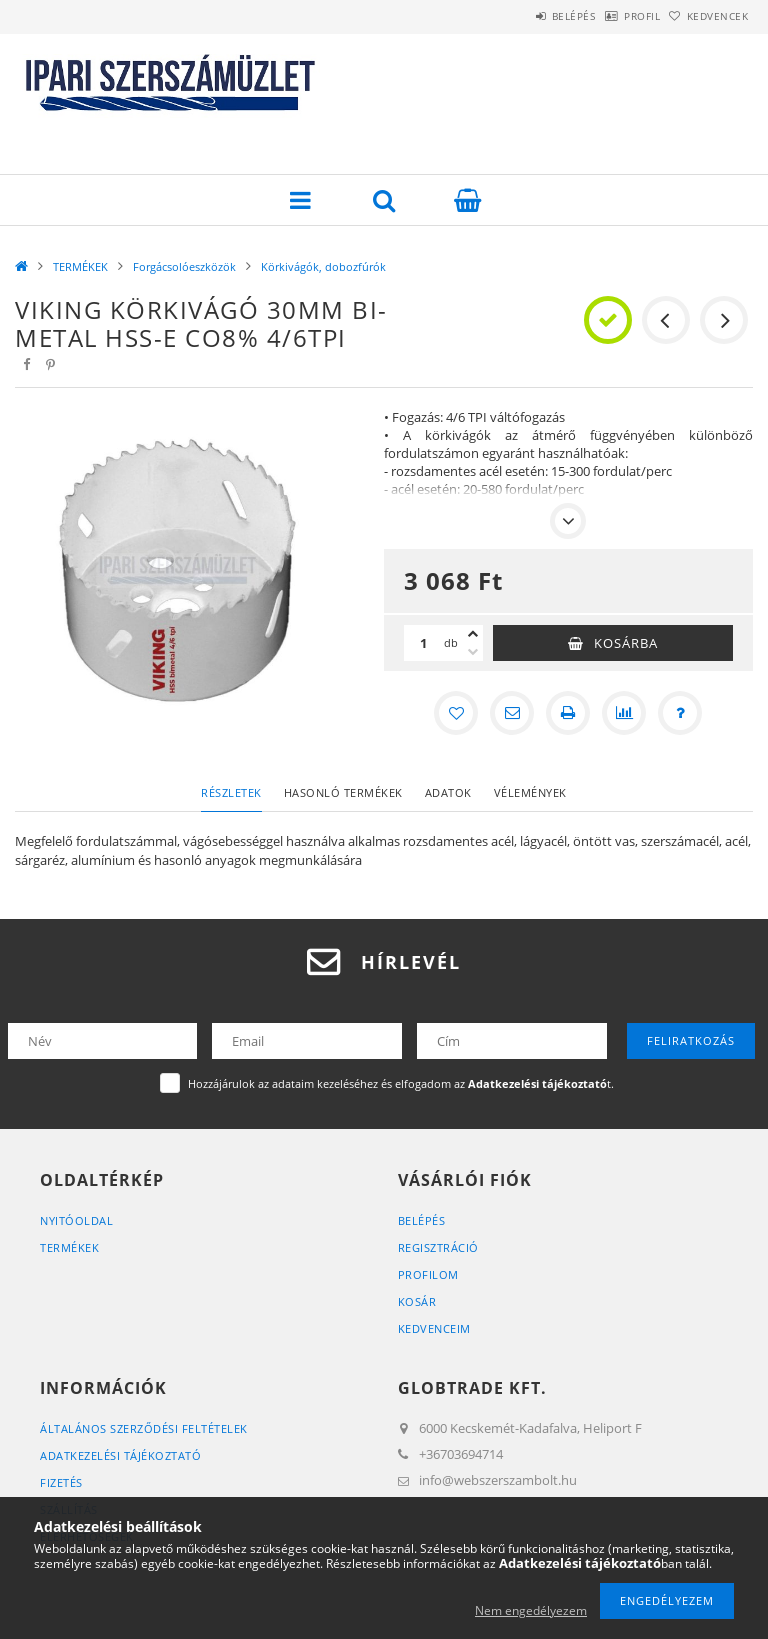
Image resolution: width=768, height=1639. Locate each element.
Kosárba (626, 643)
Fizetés (61, 1482)
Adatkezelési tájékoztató (120, 1455)
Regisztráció (438, 1247)
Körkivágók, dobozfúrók (323, 266)
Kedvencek (708, 16)
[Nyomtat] (568, 713)
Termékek (69, 1247)
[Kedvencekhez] (456, 713)
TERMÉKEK (80, 266)
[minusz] (473, 652)
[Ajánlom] (512, 713)
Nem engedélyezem (531, 1610)
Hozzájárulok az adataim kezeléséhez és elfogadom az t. (401, 1083)
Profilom (428, 1274)
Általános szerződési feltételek (144, 1428)
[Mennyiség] (424, 643)
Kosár (417, 1301)
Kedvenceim (434, 1328)
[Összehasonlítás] (624, 713)
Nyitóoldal (76, 1220)
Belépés (522, 16)
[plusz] (473, 634)
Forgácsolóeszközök (184, 266)
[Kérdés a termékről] (680, 713)
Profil (611, 16)
